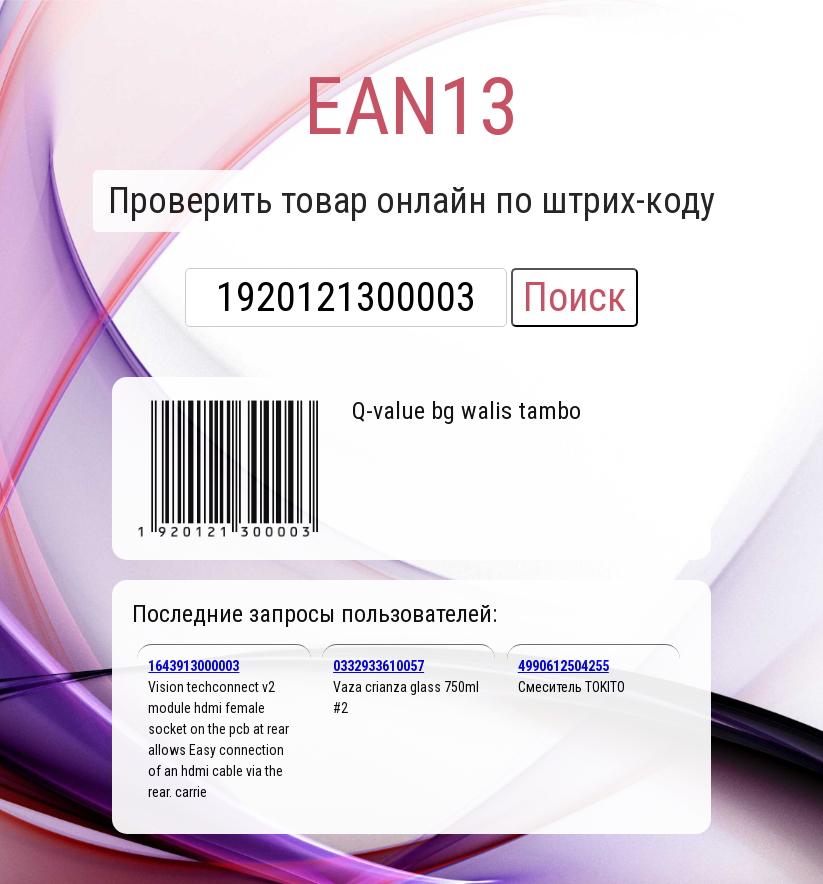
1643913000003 (193, 666)
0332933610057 (378, 666)
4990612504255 (563, 666)
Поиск (574, 297)
